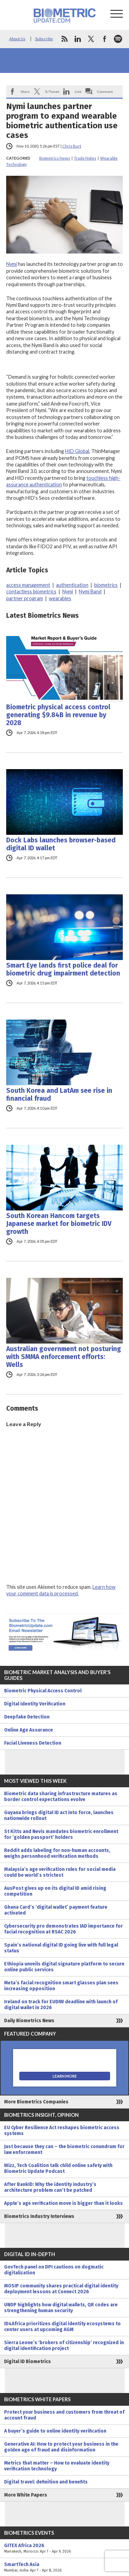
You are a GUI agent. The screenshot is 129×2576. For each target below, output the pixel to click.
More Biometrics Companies (36, 2102)
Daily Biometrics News (29, 2021)
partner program (24, 598)
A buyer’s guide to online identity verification (55, 2431)
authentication (72, 585)
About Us (17, 38)
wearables (60, 598)
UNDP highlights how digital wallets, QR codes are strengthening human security (61, 2308)
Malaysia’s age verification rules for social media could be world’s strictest (60, 1872)
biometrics (106, 585)
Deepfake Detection (27, 1717)
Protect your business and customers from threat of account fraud (64, 2415)
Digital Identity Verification (34, 1704)
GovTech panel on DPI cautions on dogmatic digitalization (54, 2270)
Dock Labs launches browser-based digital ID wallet (61, 844)
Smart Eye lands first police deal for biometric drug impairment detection (63, 969)
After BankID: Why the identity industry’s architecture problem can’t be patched (50, 2187)
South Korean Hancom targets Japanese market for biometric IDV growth (58, 1224)
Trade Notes (85, 158)
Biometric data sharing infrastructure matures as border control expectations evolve (60, 1796)
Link (78, 91)
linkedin (78, 39)
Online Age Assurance (28, 1730)
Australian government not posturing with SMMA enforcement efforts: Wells (63, 1357)
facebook (104, 39)
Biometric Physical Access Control (43, 1691)
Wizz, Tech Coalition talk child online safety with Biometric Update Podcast (58, 2168)
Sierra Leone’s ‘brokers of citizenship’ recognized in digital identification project (64, 2345)
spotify (118, 39)
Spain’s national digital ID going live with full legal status (61, 1948)
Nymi (11, 264)
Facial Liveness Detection (32, 1743)
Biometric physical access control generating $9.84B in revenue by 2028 (58, 715)
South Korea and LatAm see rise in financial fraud (59, 1094)
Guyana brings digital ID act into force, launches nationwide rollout (59, 1815)
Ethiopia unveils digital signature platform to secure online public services (64, 1967)
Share (25, 91)
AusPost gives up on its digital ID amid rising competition (55, 1891)
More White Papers (25, 2495)
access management (28, 585)
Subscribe (44, 38)
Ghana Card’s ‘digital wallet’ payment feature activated (55, 1910)
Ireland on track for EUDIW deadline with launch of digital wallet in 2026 (61, 2005)
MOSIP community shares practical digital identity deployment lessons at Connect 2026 (61, 2289)
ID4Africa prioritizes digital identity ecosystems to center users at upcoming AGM (62, 2326)
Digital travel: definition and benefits (46, 2482)
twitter (91, 39)
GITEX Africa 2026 (64, 2548)
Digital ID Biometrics (27, 2361)
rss (64, 39)
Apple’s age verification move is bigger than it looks (63, 2203)
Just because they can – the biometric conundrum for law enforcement (64, 2149)
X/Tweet (52, 91)
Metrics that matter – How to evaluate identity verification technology (56, 2466)
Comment (105, 91)
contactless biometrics (31, 591)
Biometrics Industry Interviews (39, 2216)
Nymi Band (90, 591)
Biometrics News (54, 158)
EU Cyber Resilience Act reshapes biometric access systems (61, 2130)
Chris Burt (71, 146)
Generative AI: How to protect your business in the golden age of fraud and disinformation (61, 2447)
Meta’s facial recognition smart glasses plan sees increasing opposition (61, 1986)
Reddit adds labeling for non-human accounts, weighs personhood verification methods (57, 1853)
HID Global (77, 451)
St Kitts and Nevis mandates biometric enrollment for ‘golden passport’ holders (61, 1834)
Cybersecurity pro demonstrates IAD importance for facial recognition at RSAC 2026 (63, 1929)
